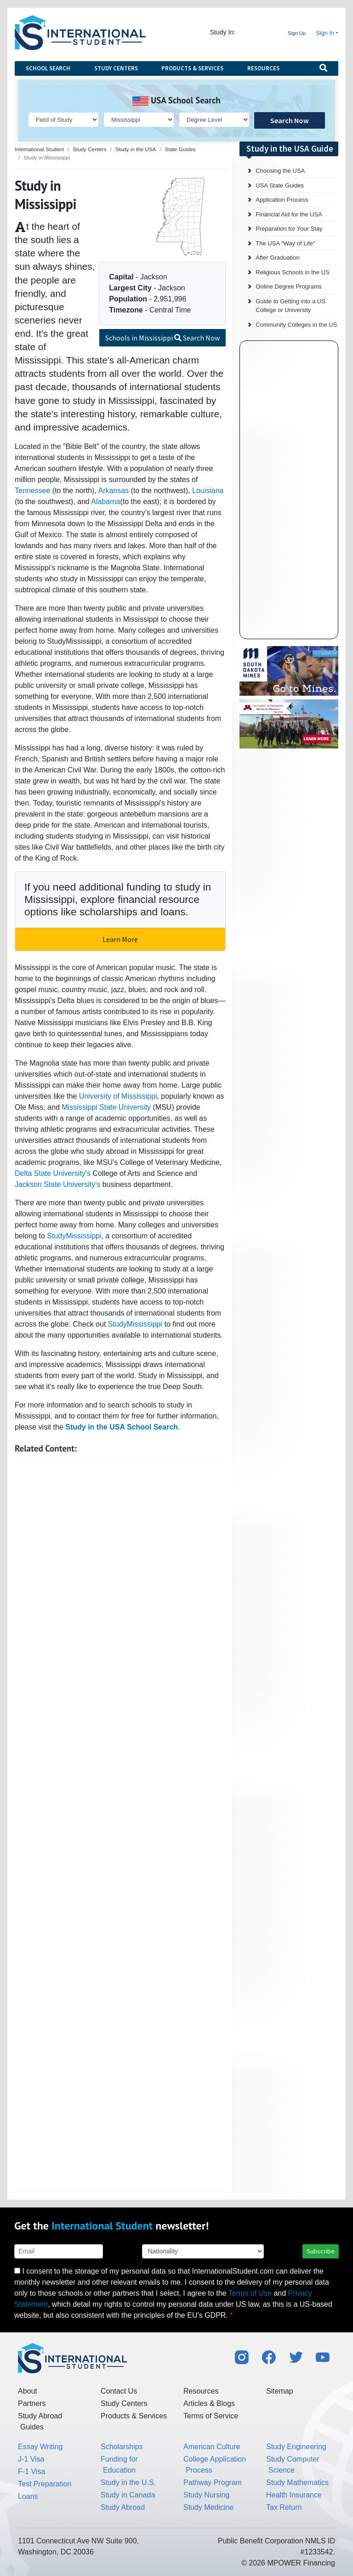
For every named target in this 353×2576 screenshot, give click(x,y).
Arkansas (113, 490)
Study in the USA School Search (121, 1427)
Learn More (120, 939)
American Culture (211, 2447)
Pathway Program (212, 2482)
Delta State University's (53, 1173)
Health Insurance (294, 2495)
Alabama (105, 501)
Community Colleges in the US (296, 324)
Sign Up (297, 33)
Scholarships (122, 2447)
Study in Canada (128, 2495)
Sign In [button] (325, 33)
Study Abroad (123, 2507)
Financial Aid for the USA (289, 214)
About (27, 2391)
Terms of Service (210, 2416)
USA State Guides (280, 185)
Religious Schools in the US (292, 272)
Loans (28, 2496)
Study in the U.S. (128, 2482)
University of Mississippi (118, 1096)
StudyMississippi (74, 1236)
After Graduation (277, 257)
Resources (263, 68)
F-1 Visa (31, 2471)
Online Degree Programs (289, 286)
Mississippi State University (106, 1107)
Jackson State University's (57, 1184)
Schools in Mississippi (162, 337)
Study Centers (116, 68)
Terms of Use (250, 2293)
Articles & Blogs (209, 2403)
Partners (32, 2403)
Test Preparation (45, 2484)
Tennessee (32, 490)
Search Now (289, 120)
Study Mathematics (297, 2482)
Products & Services (192, 68)
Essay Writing (40, 2447)
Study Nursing (206, 2495)
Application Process (282, 199)
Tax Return (284, 2507)
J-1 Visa (31, 2459)
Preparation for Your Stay (289, 228)
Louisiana (208, 490)
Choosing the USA (280, 170)
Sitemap (279, 2391)
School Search (48, 68)
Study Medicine (208, 2507)
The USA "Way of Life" (285, 243)
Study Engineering (296, 2447)
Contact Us (119, 2391)
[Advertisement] (120, 1825)
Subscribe (321, 2251)
